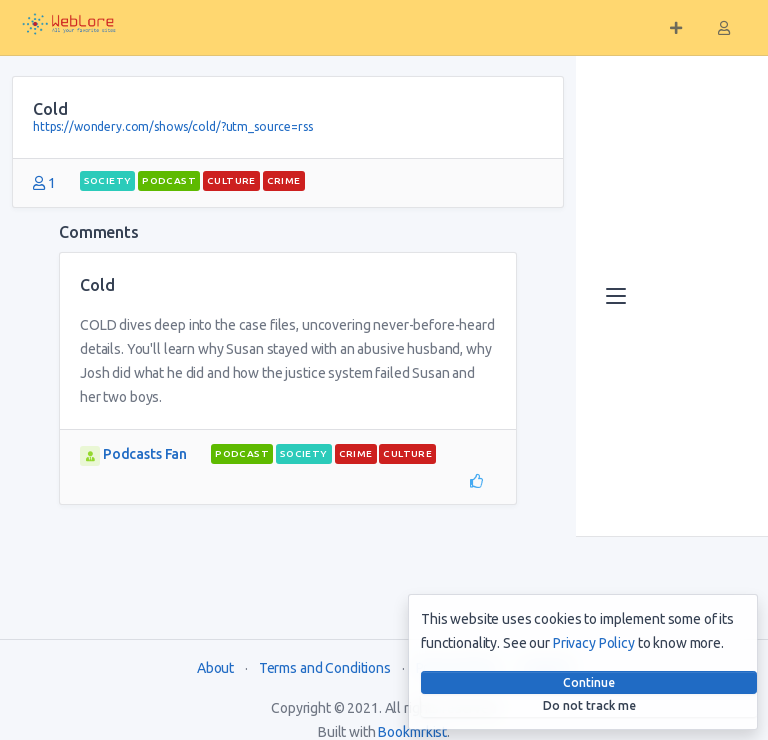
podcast (169, 180)
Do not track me (589, 705)
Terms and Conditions (325, 668)
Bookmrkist (412, 732)
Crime (284, 180)
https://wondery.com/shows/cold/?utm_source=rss (173, 126)
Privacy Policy (594, 643)
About (215, 668)
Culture (231, 180)
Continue (589, 682)
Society (108, 180)
